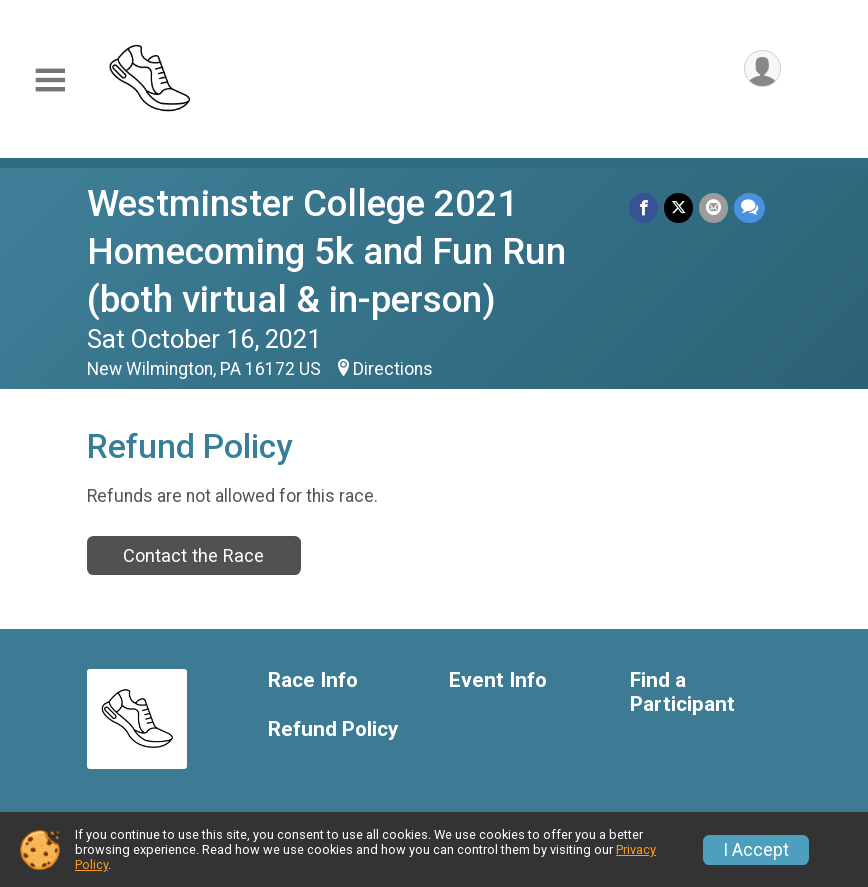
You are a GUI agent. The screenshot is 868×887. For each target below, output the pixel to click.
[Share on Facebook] (643, 207)
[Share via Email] (713, 207)
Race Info (313, 680)
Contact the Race (193, 555)
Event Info (498, 680)
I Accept (756, 850)
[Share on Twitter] (678, 207)
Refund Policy (333, 729)
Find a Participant (682, 692)
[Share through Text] (749, 207)
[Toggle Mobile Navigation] (50, 80)
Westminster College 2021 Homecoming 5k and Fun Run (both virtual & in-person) (326, 251)
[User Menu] (762, 68)
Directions (393, 369)
